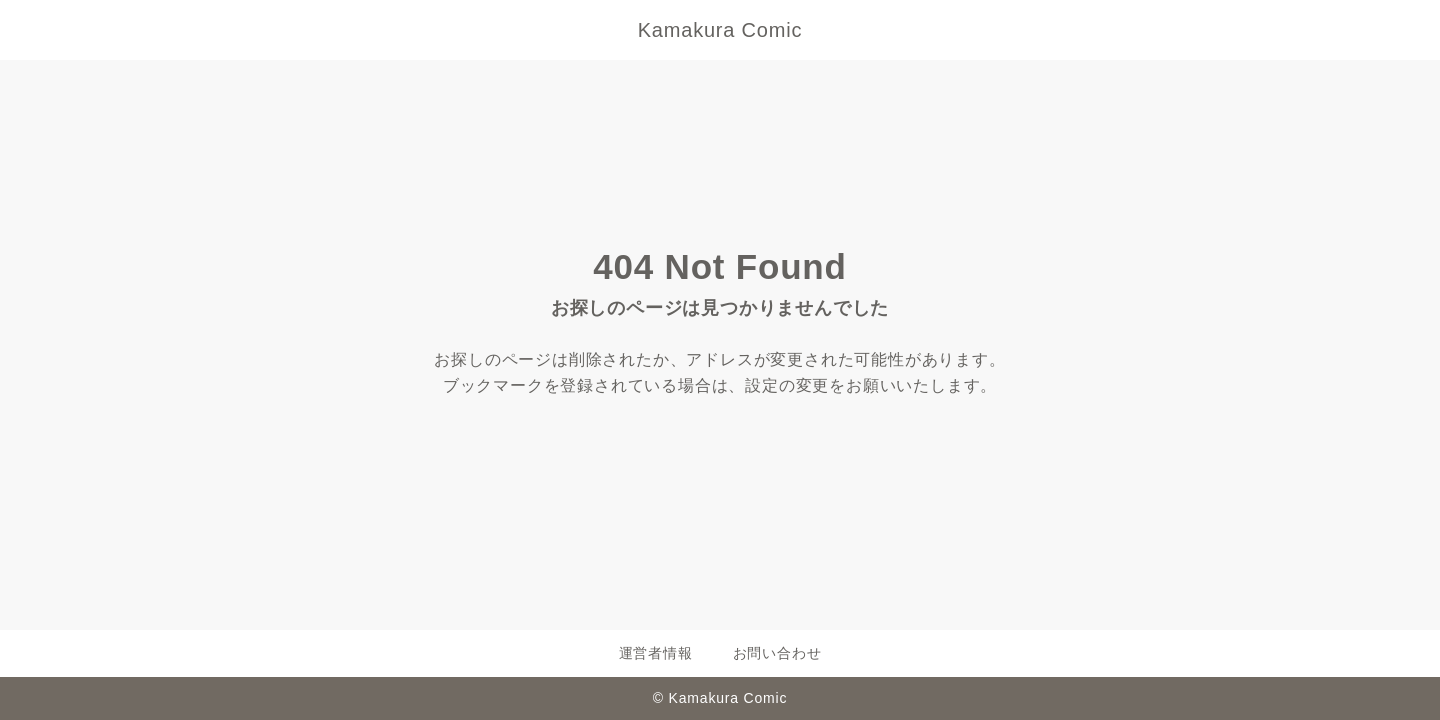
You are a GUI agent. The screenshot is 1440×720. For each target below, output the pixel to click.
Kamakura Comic (720, 30)
